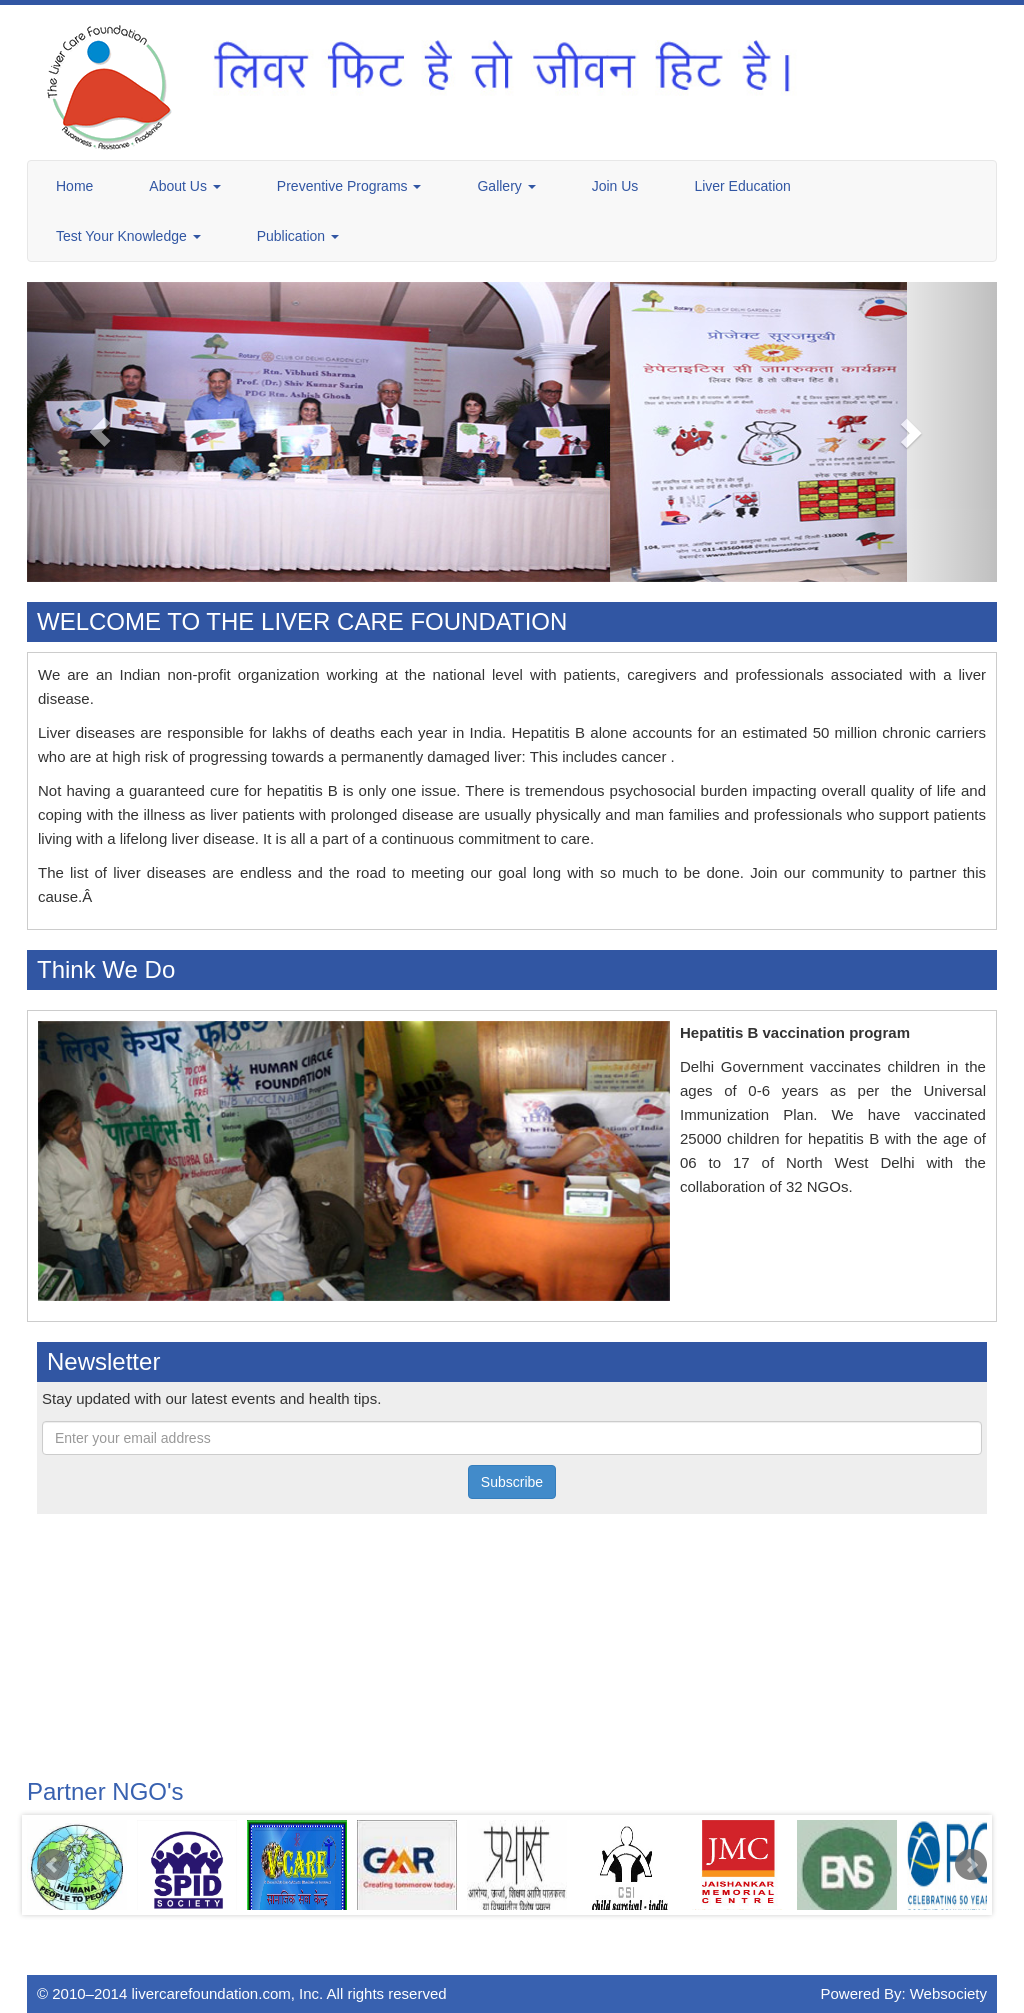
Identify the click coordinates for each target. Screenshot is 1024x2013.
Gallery (506, 186)
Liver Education (742, 186)
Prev (53, 1865)
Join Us (615, 186)
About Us (184, 186)
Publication (298, 236)
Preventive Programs (349, 186)
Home (74, 186)
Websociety (948, 1993)
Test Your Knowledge (128, 236)
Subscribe (512, 1482)
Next (971, 1865)
